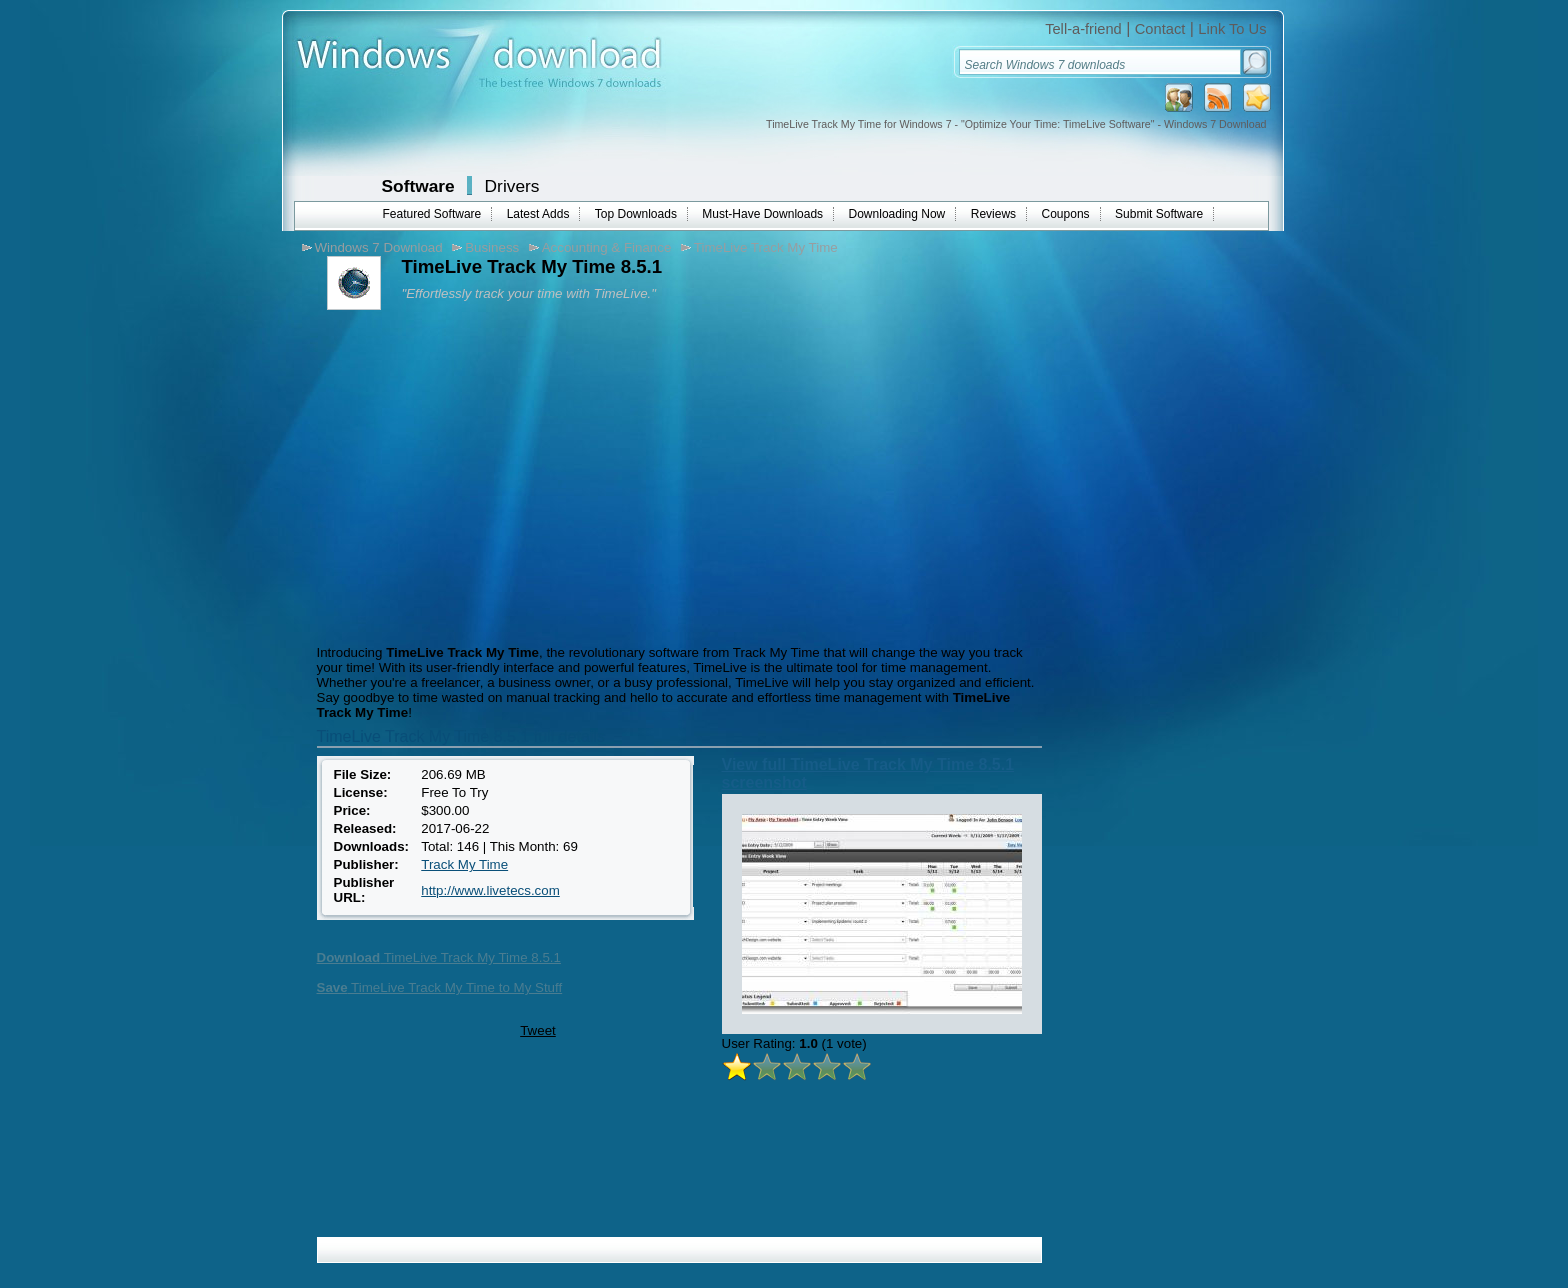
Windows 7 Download (379, 247)
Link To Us (1232, 29)
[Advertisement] (480, 475)
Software (418, 186)
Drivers (512, 186)
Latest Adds (538, 214)
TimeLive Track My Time (766, 247)
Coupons (1066, 214)
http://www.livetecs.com (490, 890)
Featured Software (432, 214)
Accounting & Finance (607, 247)
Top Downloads (636, 214)
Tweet (538, 1030)
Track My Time (464, 864)
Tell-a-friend (1083, 29)
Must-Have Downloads (762, 214)
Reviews (993, 214)
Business (492, 247)
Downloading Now (897, 214)
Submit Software (1159, 214)
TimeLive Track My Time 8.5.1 (439, 957)
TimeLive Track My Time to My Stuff (440, 987)
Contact (1160, 29)
